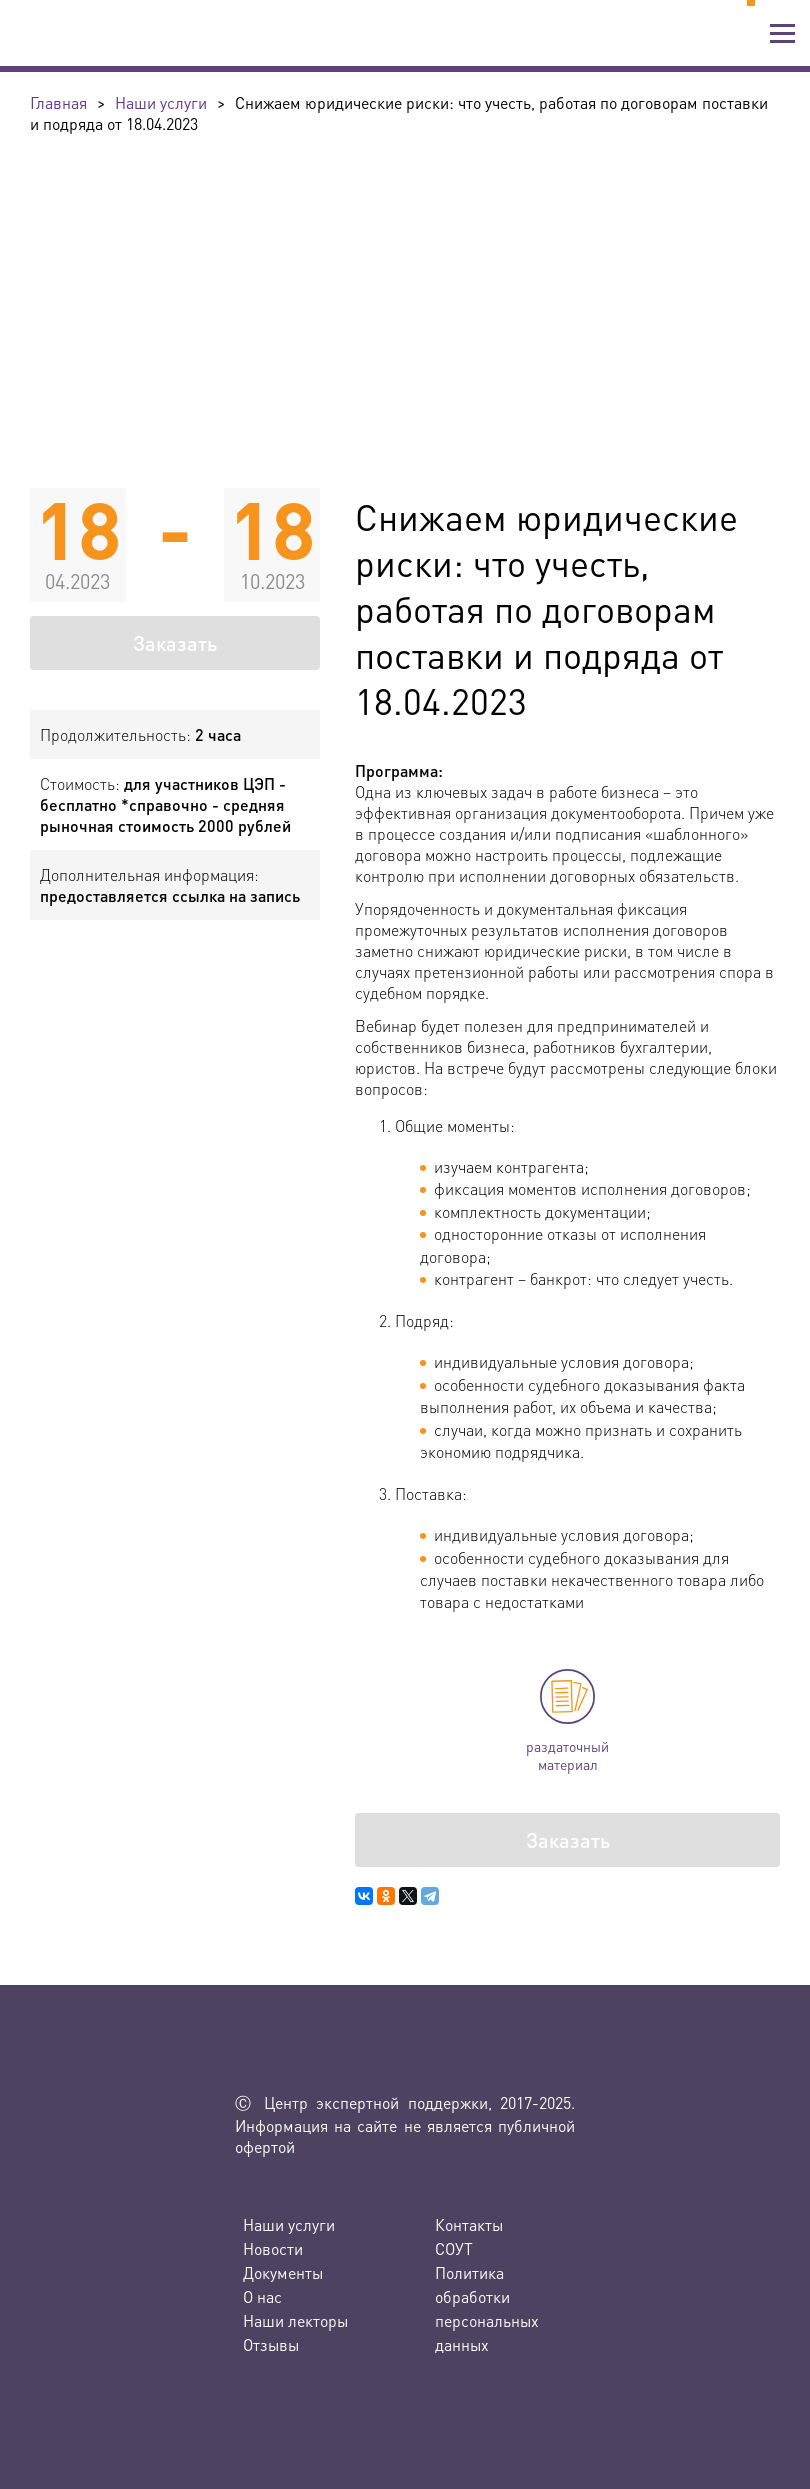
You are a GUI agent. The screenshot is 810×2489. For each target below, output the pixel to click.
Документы (283, 2272)
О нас (262, 2296)
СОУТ (454, 2248)
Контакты (469, 2224)
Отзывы (271, 2344)
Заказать (175, 643)
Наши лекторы (295, 2320)
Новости (273, 2248)
